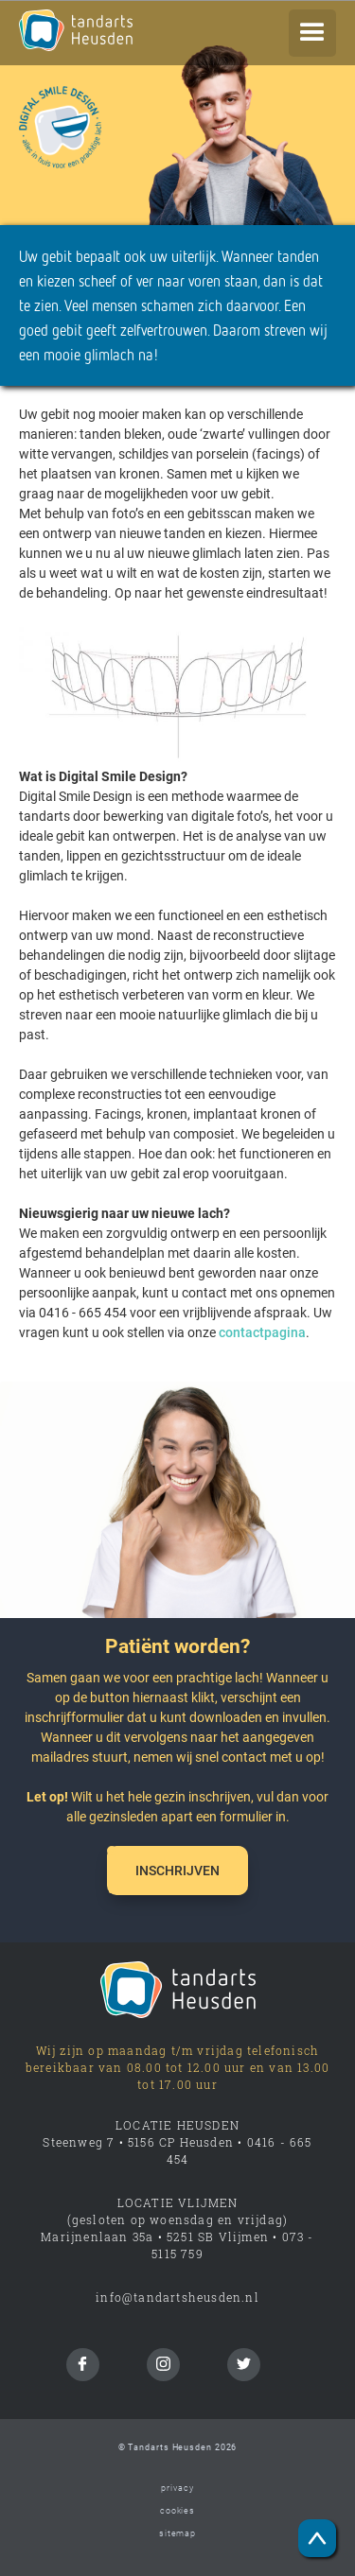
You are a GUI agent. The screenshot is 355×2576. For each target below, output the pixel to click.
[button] (312, 33)
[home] (113, 30)
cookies (177, 2510)
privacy (177, 2488)
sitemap (177, 2533)
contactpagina (262, 1332)
